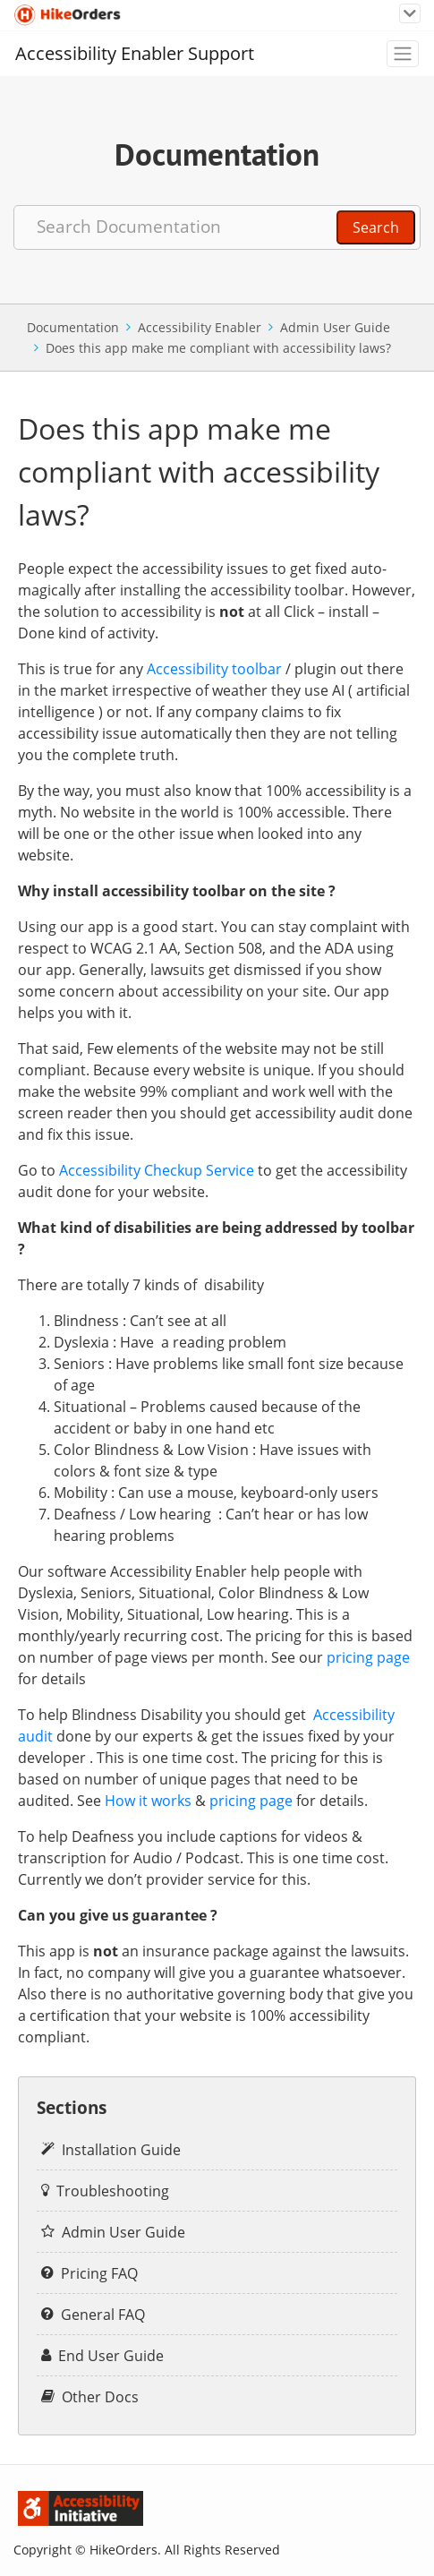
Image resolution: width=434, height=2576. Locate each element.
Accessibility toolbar (214, 669)
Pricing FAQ (99, 2273)
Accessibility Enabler (199, 327)
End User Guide (111, 2356)
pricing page (368, 1657)
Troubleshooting (112, 2191)
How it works (148, 1800)
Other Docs (100, 2397)
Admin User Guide (335, 327)
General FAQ (103, 2314)
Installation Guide (121, 2150)
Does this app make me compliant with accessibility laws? (218, 347)
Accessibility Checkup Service (156, 1170)
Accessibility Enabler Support (134, 53)
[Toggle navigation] (410, 14)
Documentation (73, 327)
